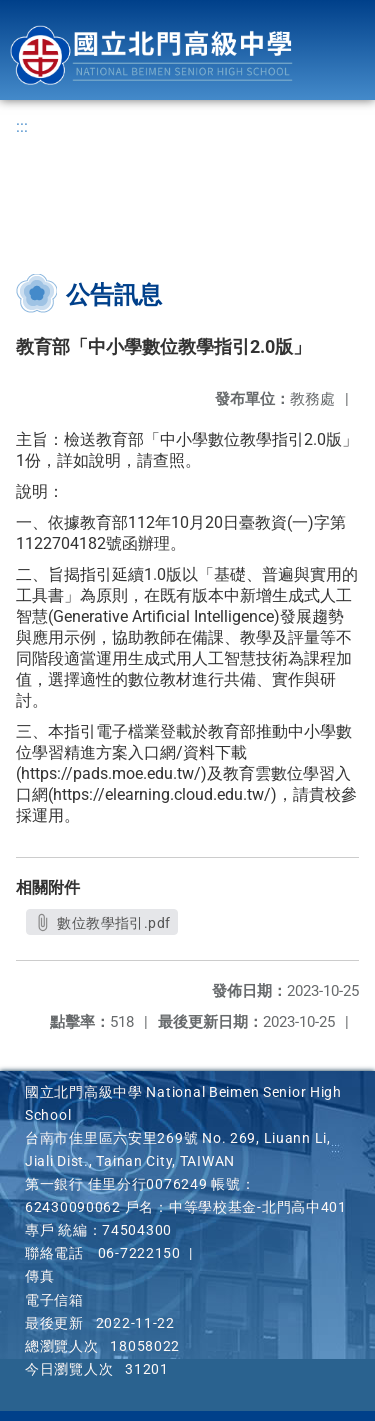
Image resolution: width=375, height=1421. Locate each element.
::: (22, 126)
